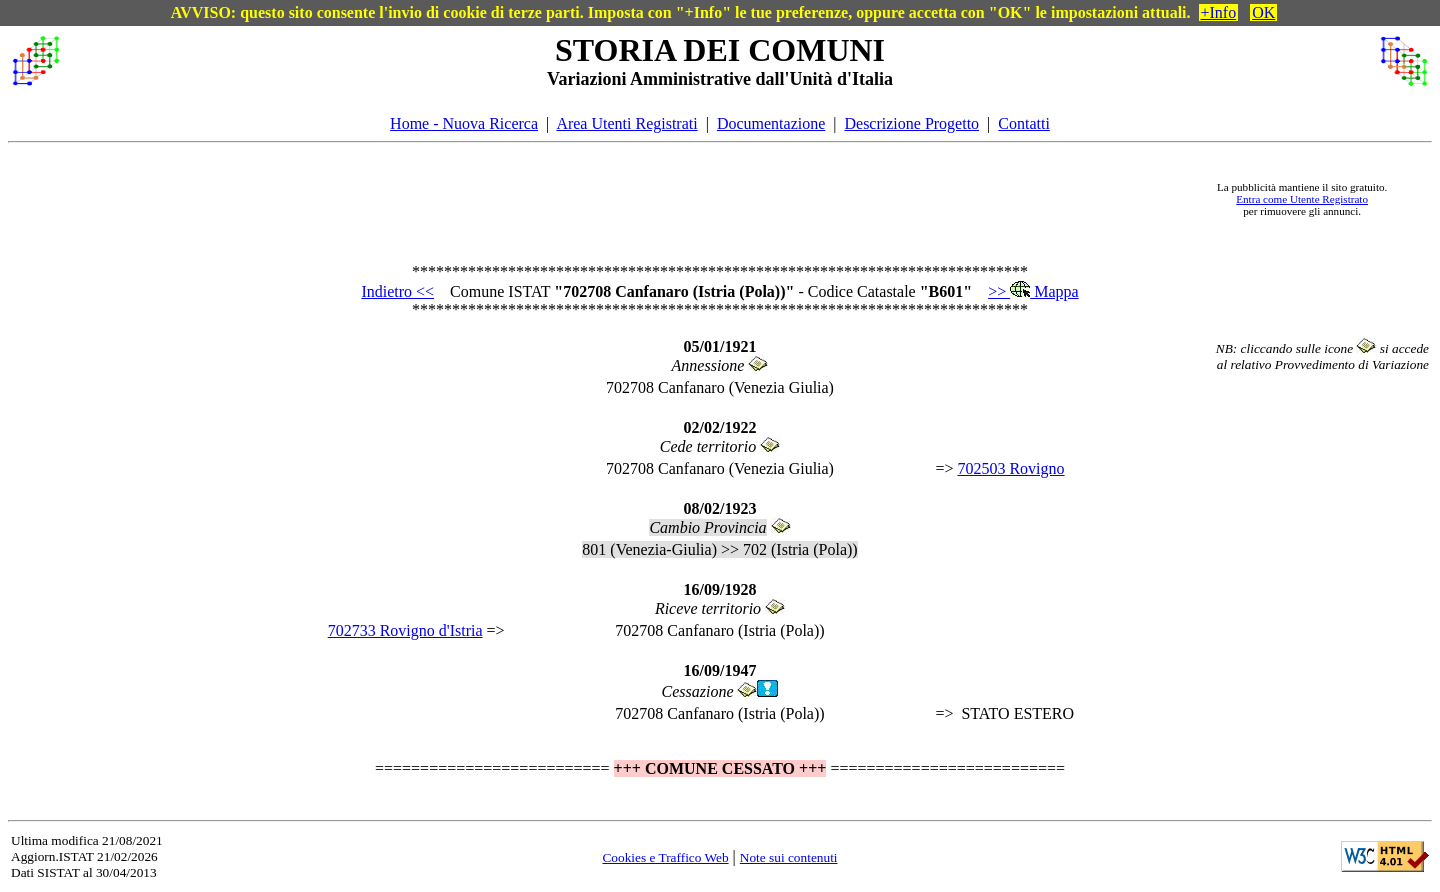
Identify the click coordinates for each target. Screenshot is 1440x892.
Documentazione (771, 123)
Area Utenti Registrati (626, 123)
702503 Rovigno (1010, 468)
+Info (1219, 12)
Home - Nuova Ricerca (464, 123)
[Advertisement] (631, 199)
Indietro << (397, 291)
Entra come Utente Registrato (1302, 199)
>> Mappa (1033, 291)
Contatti (1024, 123)
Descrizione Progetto (911, 123)
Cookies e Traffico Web (665, 857)
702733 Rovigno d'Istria (405, 630)
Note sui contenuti (789, 857)
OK (1263, 12)
